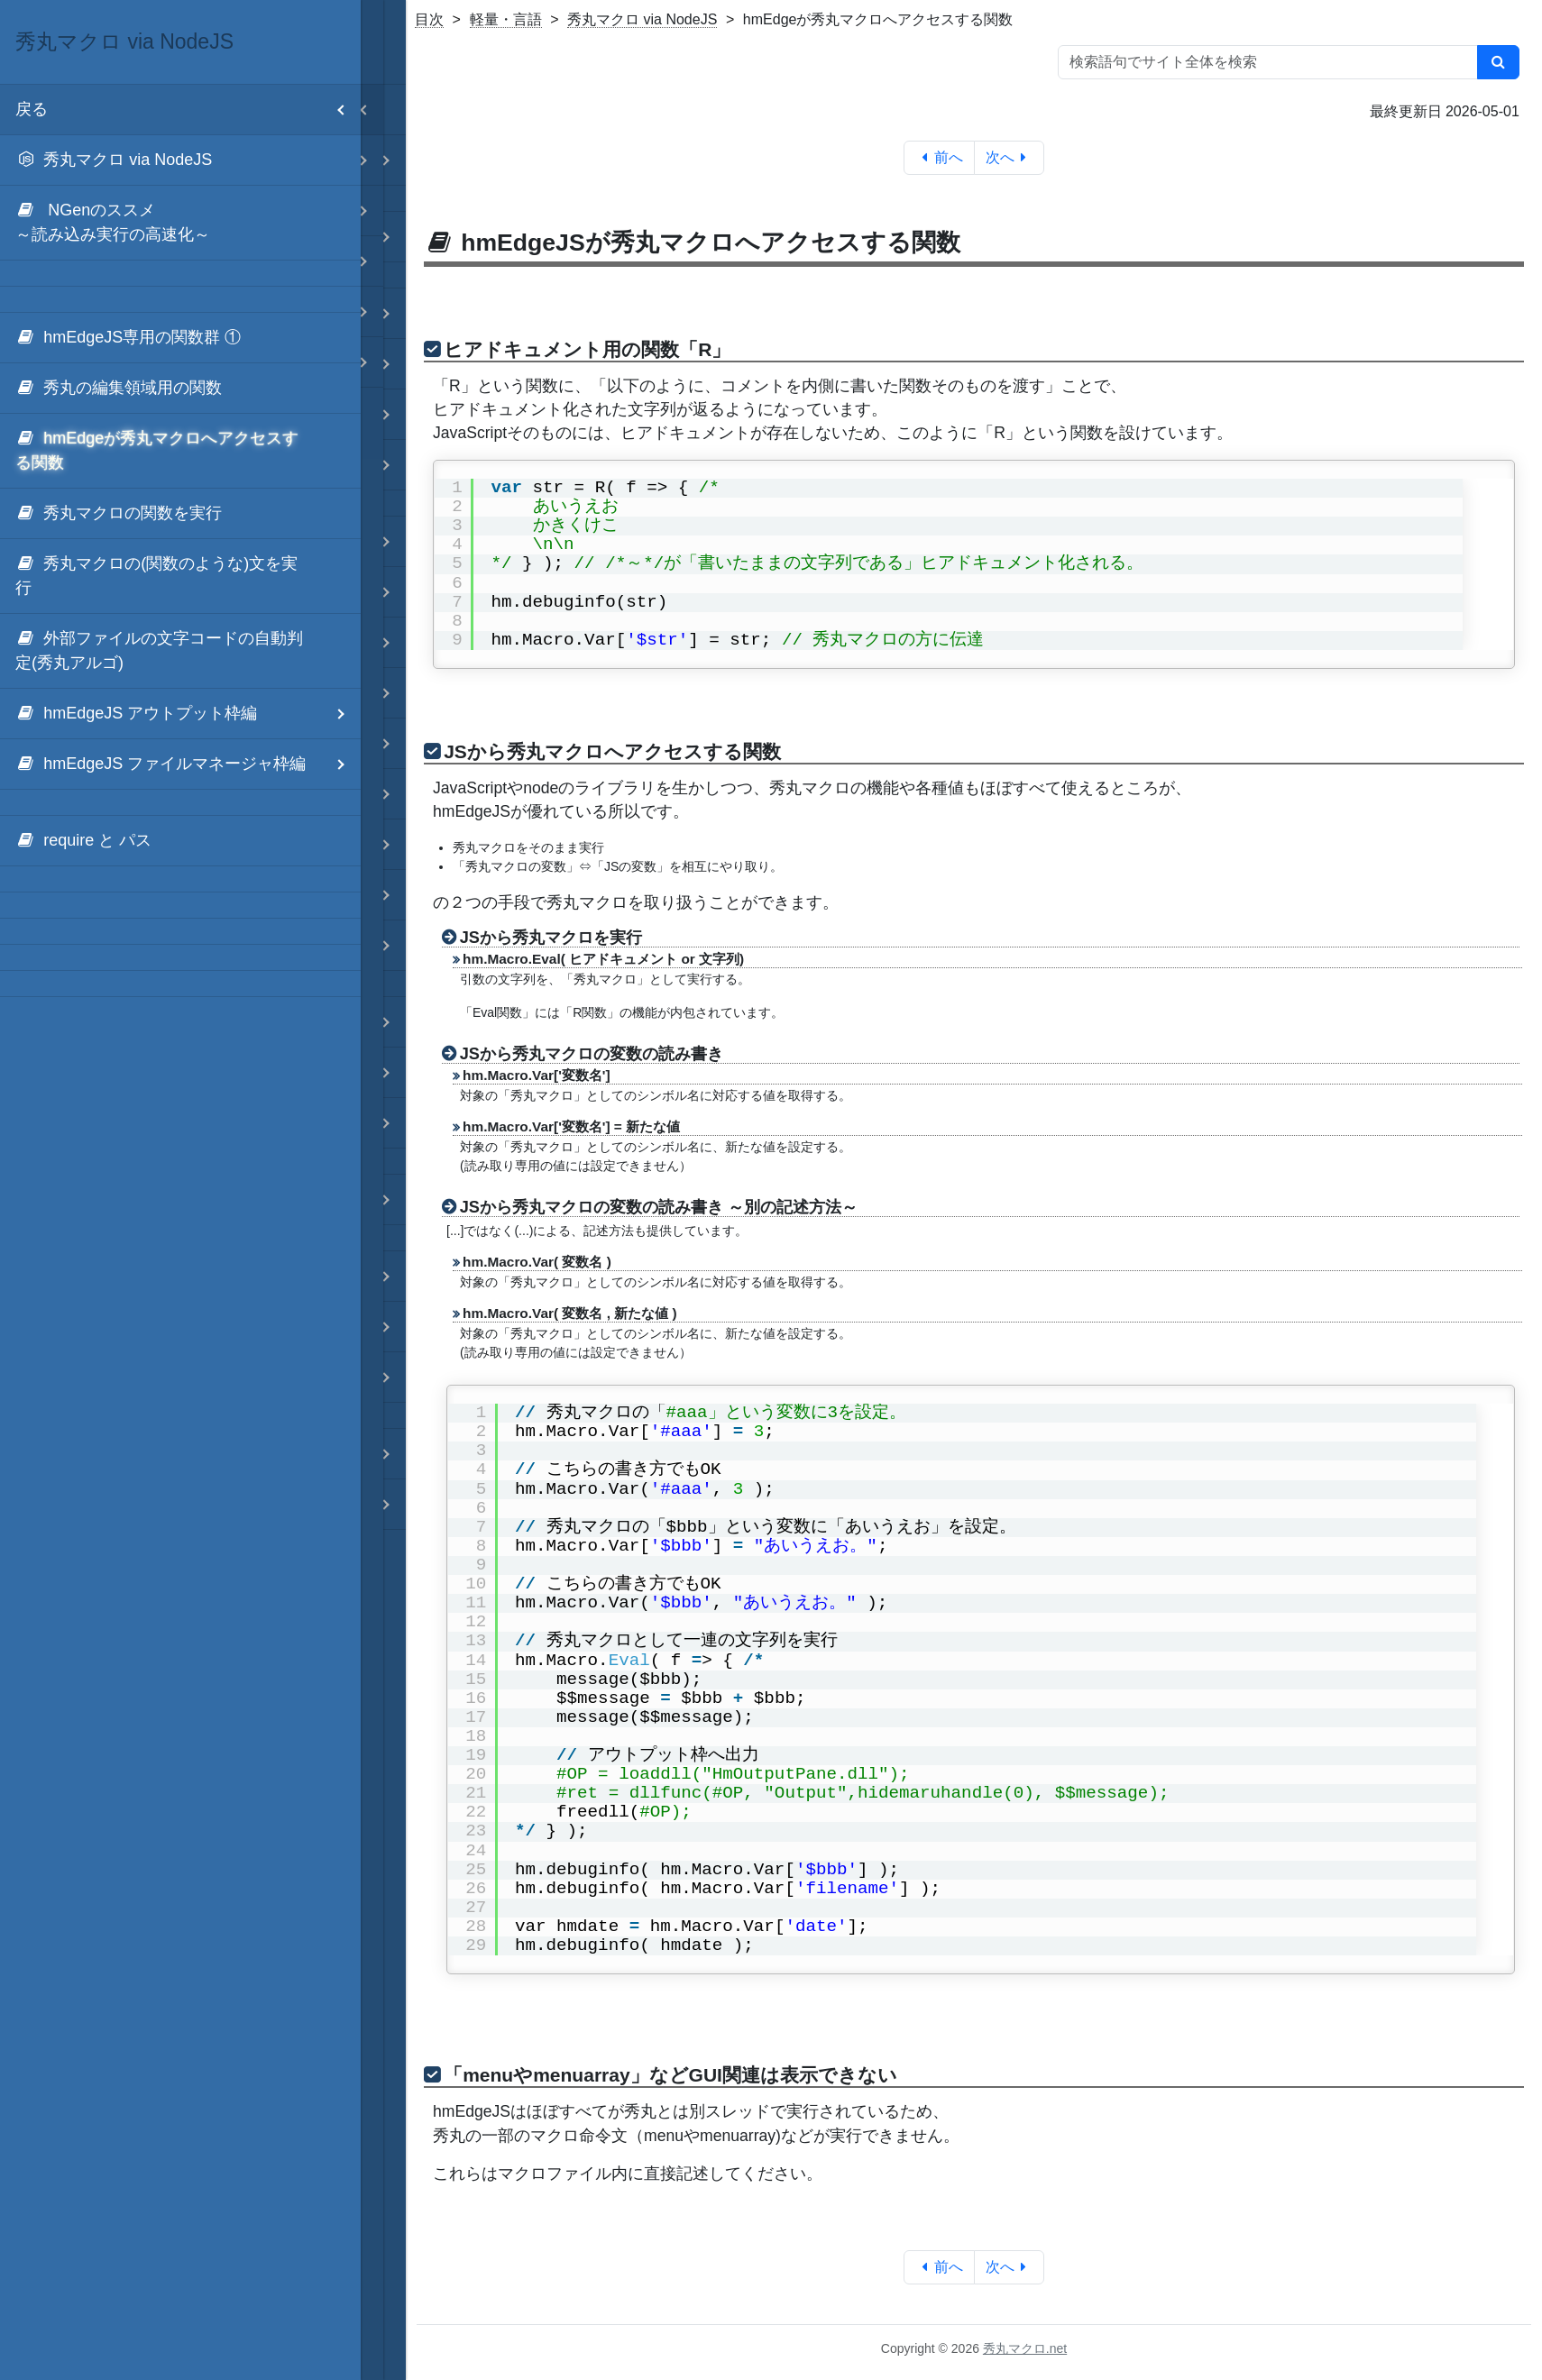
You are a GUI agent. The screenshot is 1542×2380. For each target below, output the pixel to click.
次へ (1009, 157)
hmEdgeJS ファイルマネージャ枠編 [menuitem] (188, 764)
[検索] (1498, 62)
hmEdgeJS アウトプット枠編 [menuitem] (188, 713)
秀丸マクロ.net (1025, 2348)
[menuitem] (180, 160)
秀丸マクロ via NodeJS (642, 19)
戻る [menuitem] (188, 109)
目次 (429, 19)
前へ (939, 157)
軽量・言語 (506, 19)
